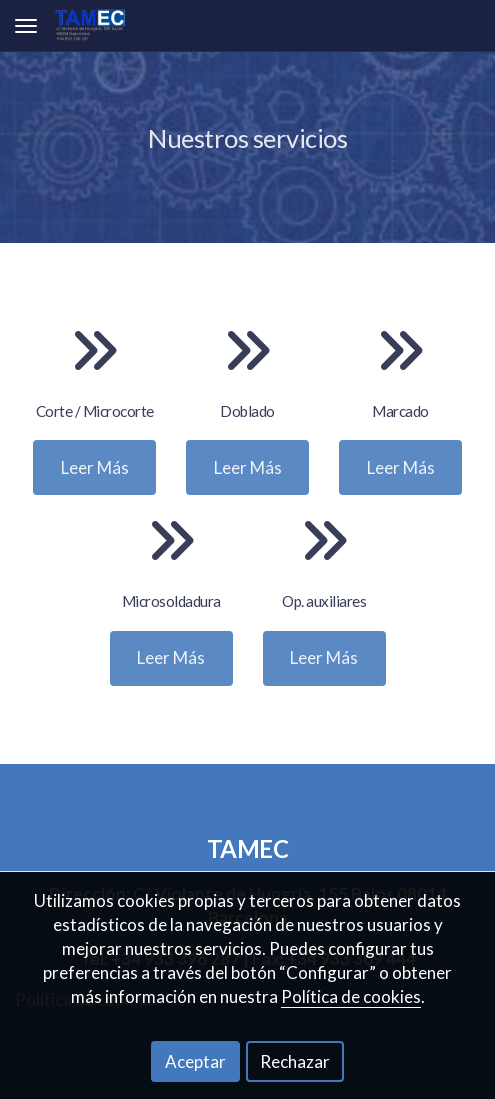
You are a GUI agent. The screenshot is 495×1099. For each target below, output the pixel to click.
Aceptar (195, 1061)
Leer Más (95, 467)
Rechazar (295, 1061)
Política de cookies (351, 996)
